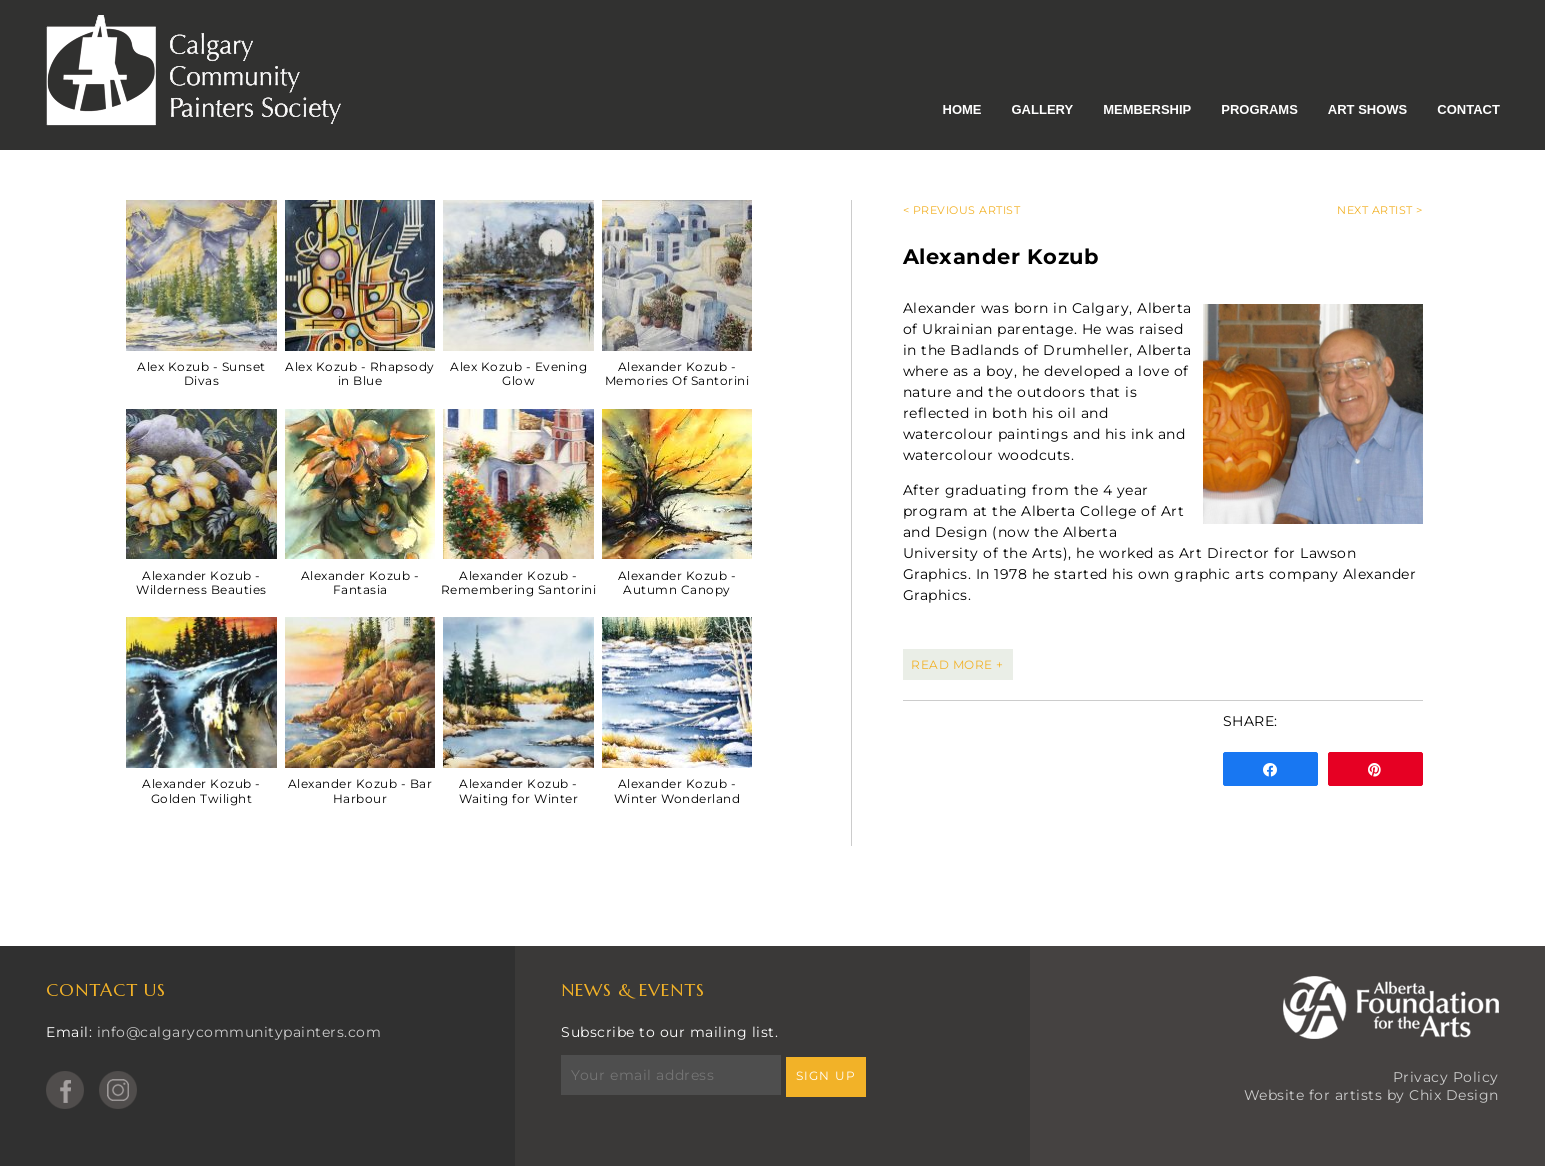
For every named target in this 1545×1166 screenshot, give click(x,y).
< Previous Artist (962, 210)
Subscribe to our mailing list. (669, 1032)
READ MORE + (957, 664)
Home (962, 109)
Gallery (1043, 109)
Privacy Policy (1446, 1077)
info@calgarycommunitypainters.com (239, 1032)
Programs (1259, 109)
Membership (1147, 109)
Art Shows (1367, 109)
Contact (1468, 109)
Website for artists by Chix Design (1371, 1095)
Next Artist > (1380, 210)
